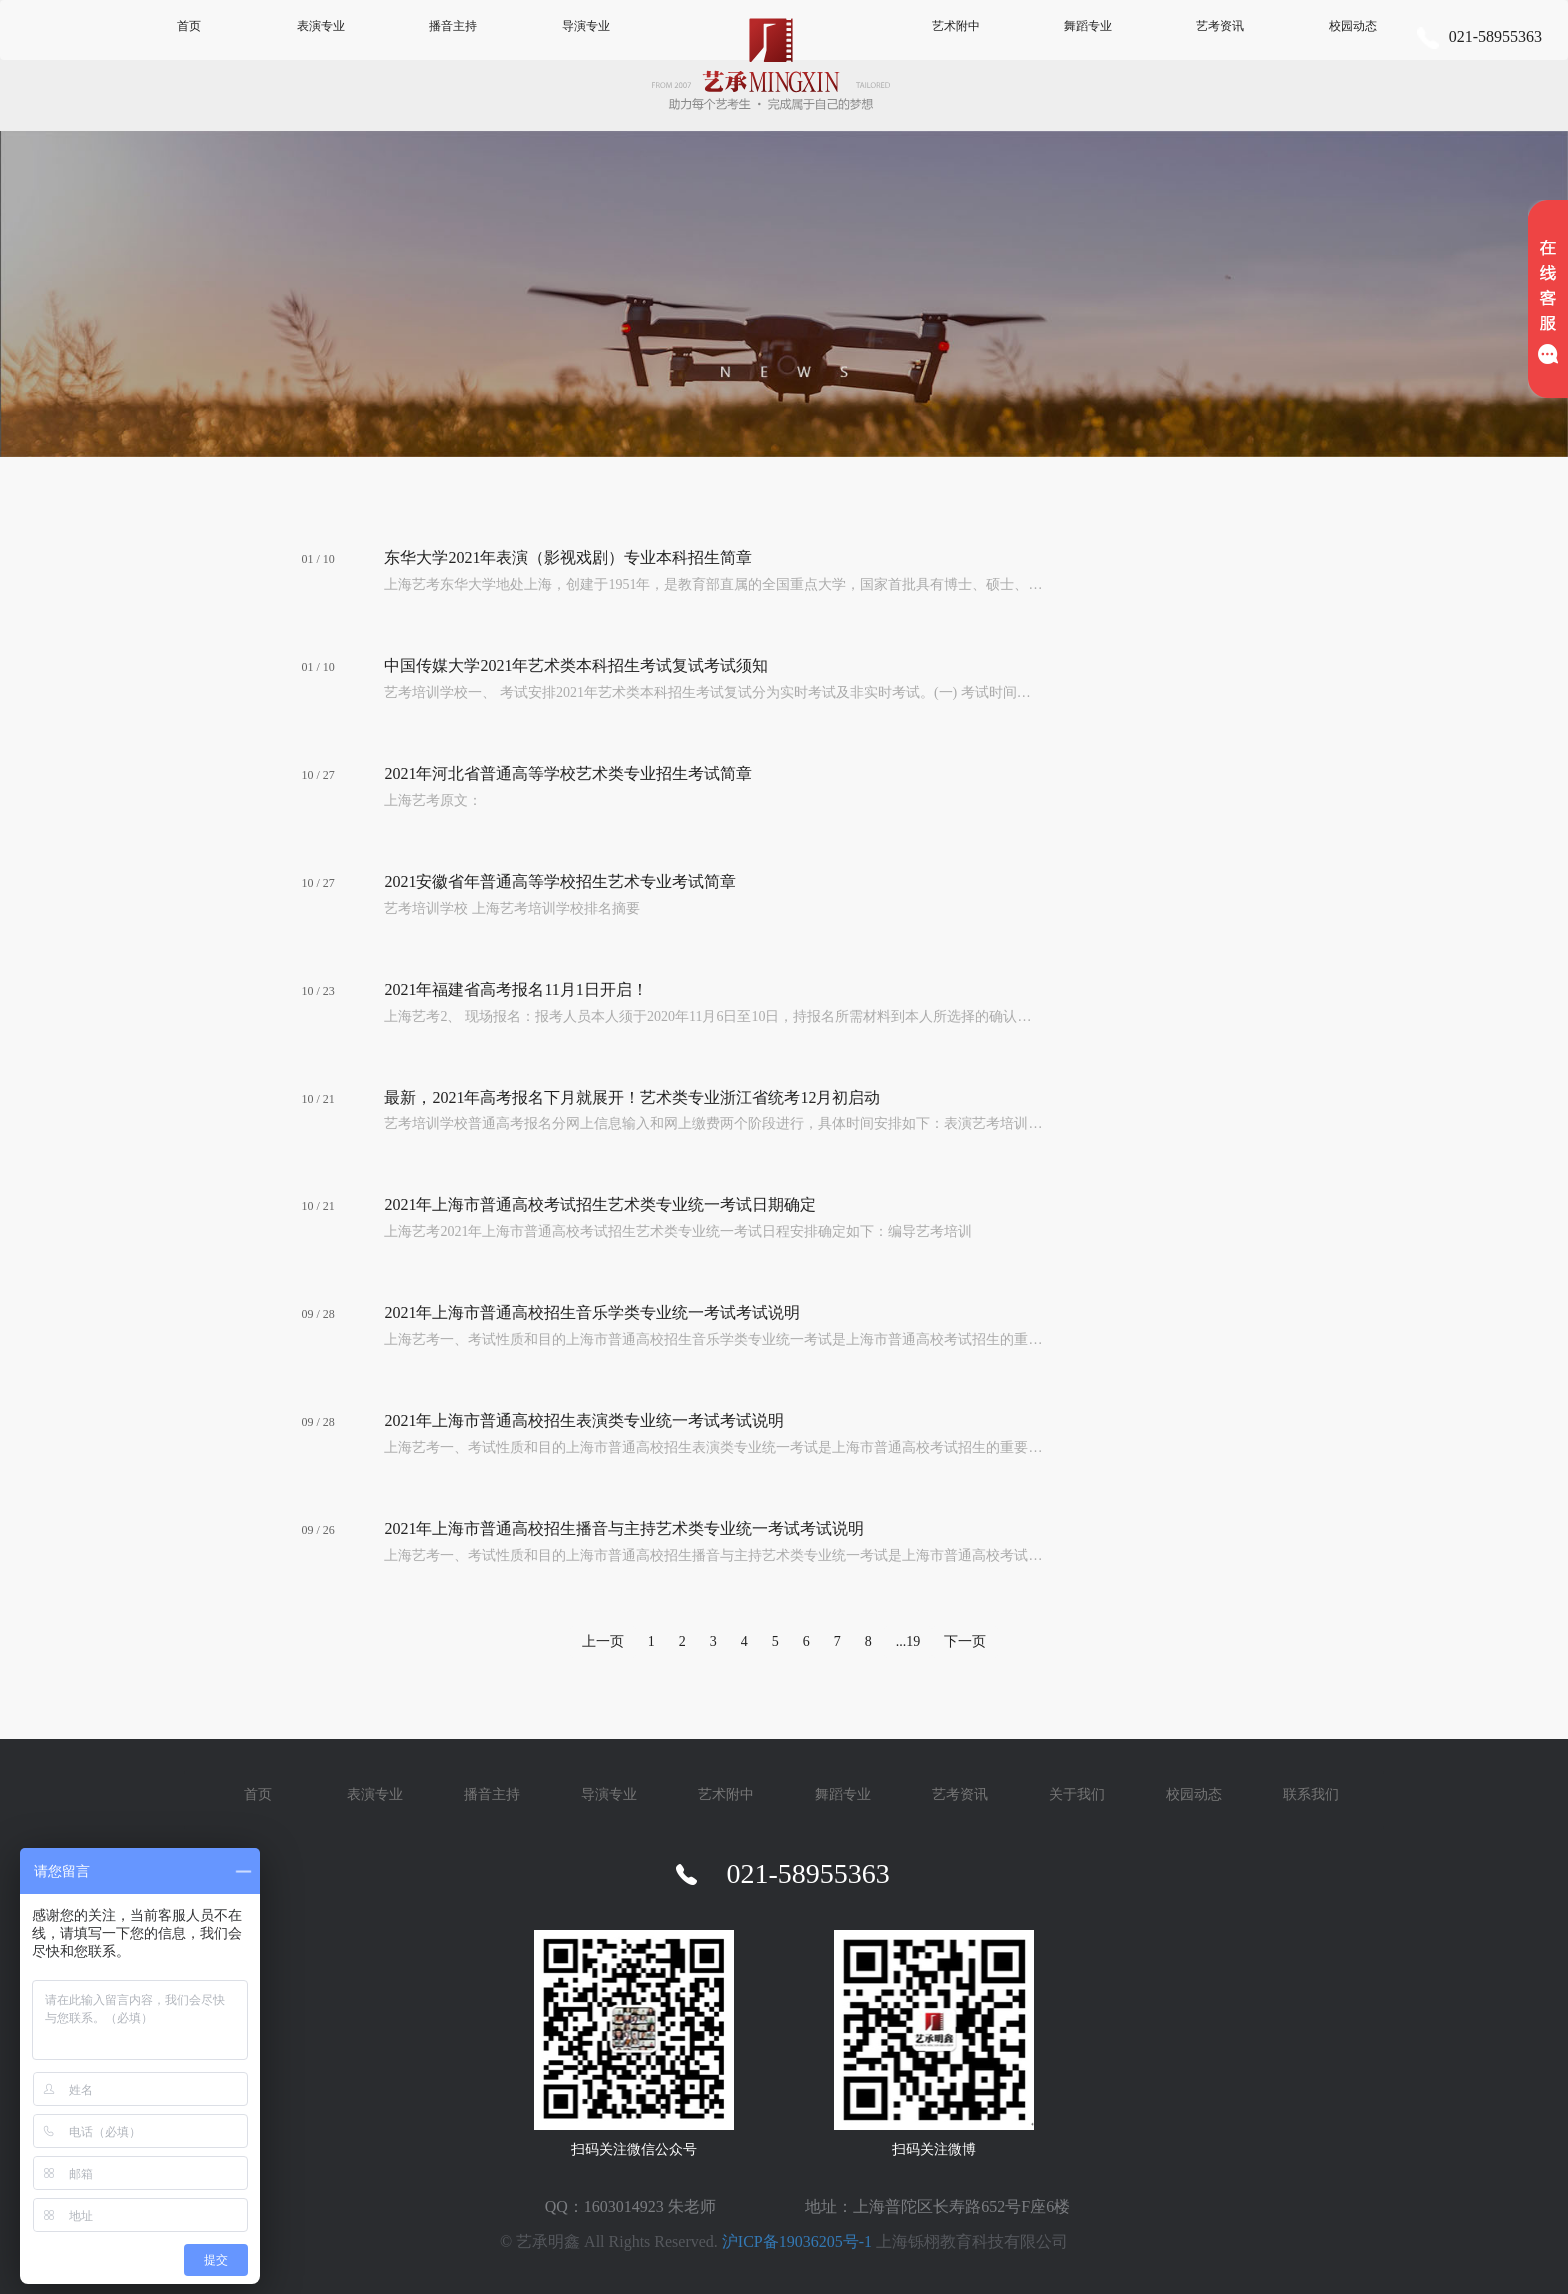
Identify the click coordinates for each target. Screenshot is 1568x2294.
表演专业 (321, 26)
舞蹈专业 (1088, 26)
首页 (189, 26)
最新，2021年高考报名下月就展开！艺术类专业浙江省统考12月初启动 (632, 1097)
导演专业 (586, 26)
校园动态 (1353, 26)
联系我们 (1311, 1794)
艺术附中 (956, 26)
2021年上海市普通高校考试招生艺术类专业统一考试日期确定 (600, 1204)
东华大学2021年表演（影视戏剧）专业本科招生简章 (568, 557)
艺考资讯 (1220, 26)
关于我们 (1077, 1794)
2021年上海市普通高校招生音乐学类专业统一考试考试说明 (592, 1312)
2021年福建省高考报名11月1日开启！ (515, 989)
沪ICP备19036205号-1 (797, 2241)
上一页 (603, 1641)
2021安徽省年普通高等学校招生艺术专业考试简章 (560, 881)
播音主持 (453, 26)
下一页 (965, 1641)
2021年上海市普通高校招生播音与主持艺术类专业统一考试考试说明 (624, 1528)
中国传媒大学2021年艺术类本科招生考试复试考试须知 (576, 665)
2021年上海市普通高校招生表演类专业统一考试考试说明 (584, 1420)
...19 (908, 1641)
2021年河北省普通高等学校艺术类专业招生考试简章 (568, 773)
